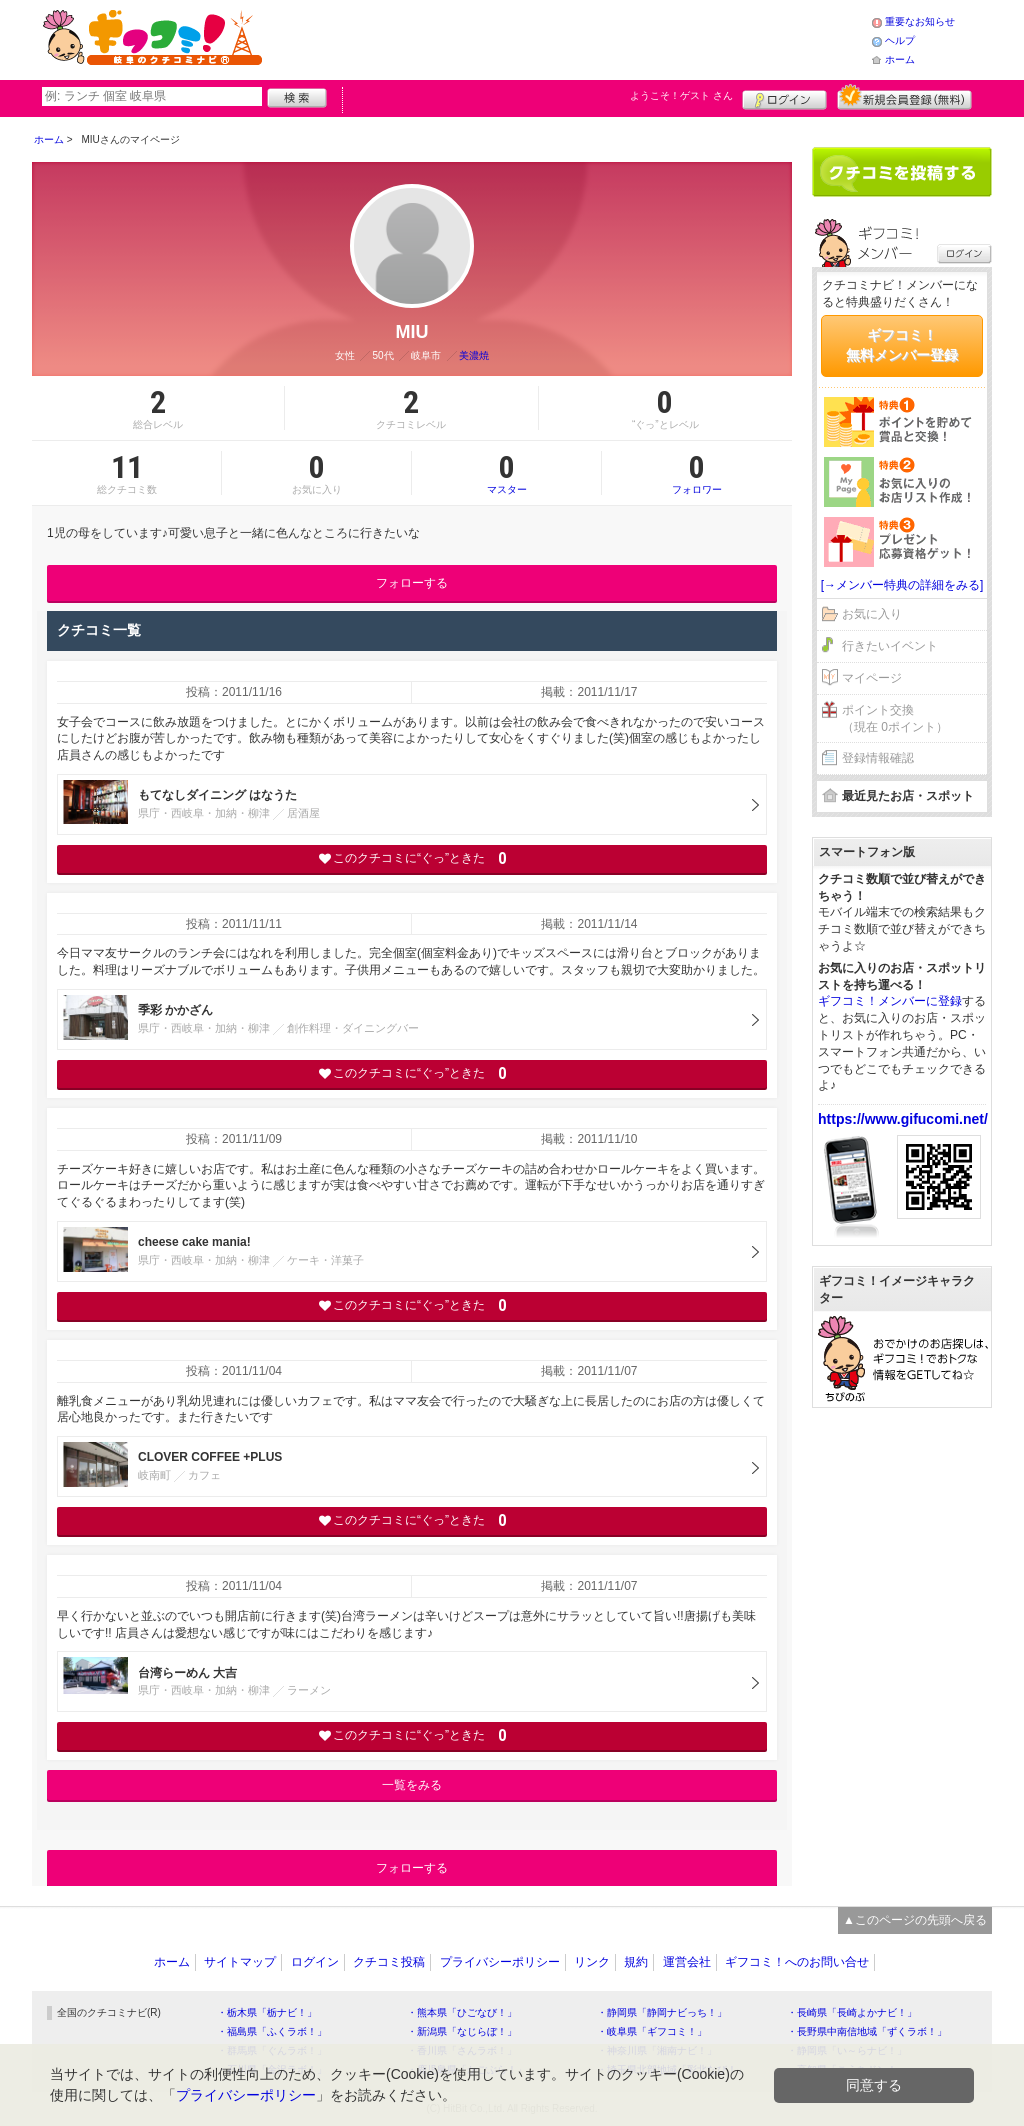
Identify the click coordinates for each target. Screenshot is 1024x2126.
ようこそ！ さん (681, 95)
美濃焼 (474, 355)
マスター (506, 473)
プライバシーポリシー (500, 1962)
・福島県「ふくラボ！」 (272, 2031)
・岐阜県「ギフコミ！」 (652, 2031)
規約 (636, 1962)
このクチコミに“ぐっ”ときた (412, 858)
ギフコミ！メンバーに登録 (890, 1001)
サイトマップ (240, 1962)
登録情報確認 (878, 758)
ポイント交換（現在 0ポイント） (895, 718)
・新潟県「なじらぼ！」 (462, 2031)
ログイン (784, 97)
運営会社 (687, 1962)
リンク (592, 1962)
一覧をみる (412, 1785)
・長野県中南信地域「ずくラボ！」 (867, 2031)
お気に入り (872, 614)
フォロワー (697, 473)
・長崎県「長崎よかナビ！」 (852, 2012)
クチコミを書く (902, 172)
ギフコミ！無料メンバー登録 (902, 345)
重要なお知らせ (920, 21)
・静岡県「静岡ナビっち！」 (662, 2012)
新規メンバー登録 (904, 97)
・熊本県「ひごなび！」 (462, 2012)
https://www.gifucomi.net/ (903, 1119)
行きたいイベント (890, 646)
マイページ (872, 678)
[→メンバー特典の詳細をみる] (902, 585)
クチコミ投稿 (389, 1962)
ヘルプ (900, 40)
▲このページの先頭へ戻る (915, 1920)
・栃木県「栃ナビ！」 (267, 2012)
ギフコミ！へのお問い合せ (797, 1962)
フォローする (412, 583)
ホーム (900, 59)
